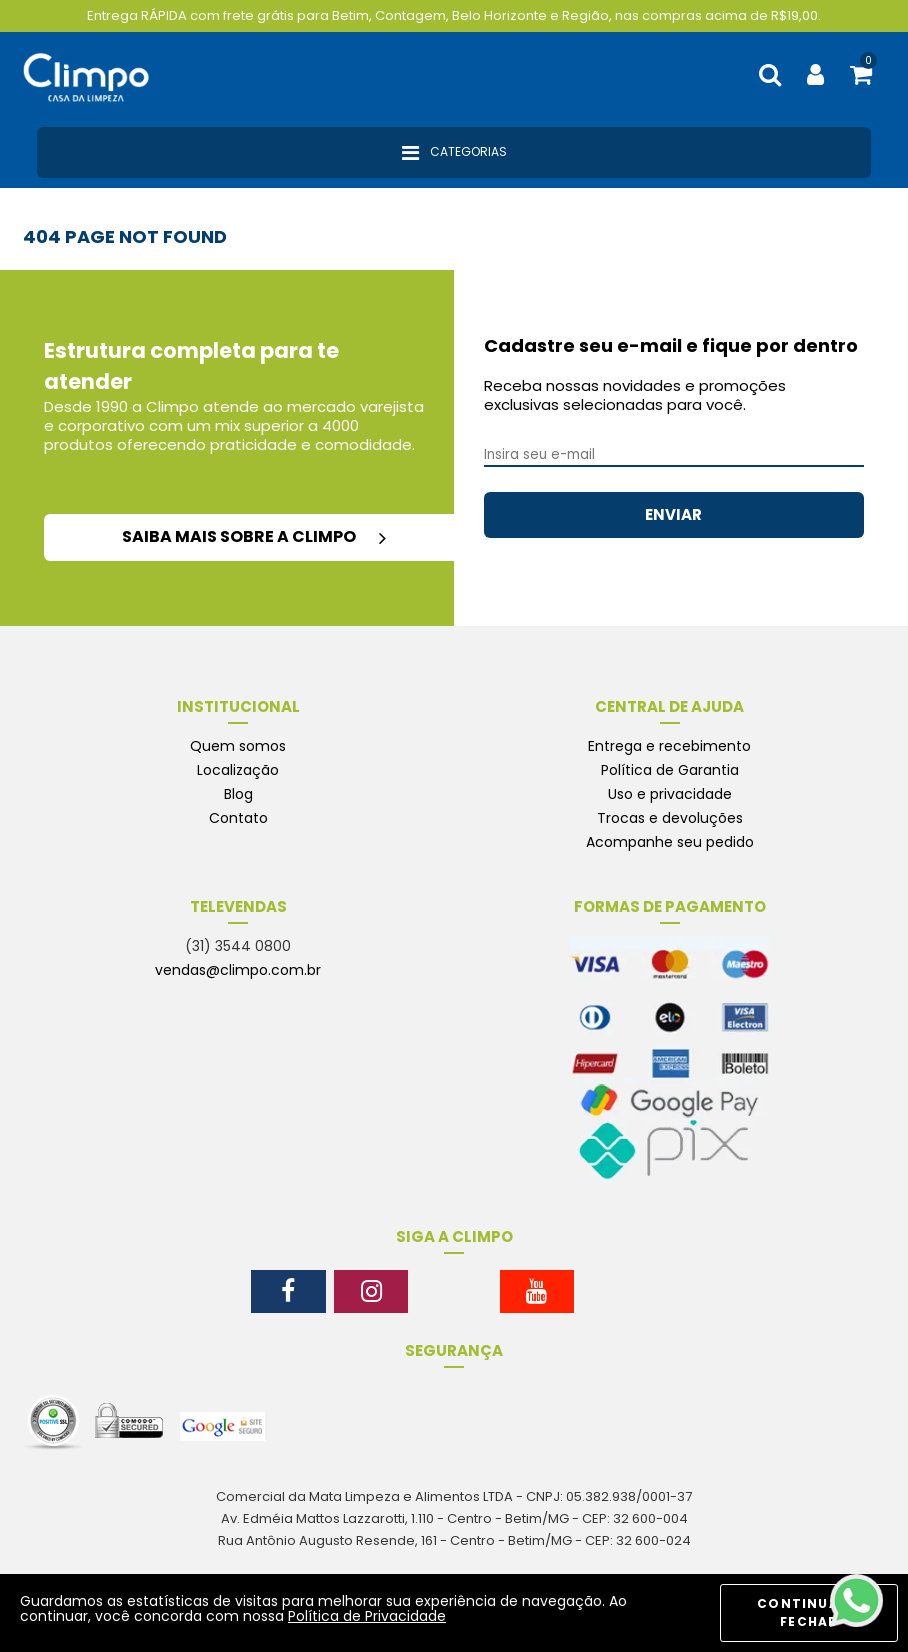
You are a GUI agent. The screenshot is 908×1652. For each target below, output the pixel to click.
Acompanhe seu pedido (670, 842)
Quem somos (238, 746)
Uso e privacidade (670, 794)
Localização (238, 770)
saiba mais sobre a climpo (254, 536)
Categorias (454, 153)
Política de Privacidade (367, 1616)
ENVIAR (673, 514)
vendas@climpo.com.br (238, 970)
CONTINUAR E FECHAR (808, 1612)
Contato (238, 818)
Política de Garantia (670, 770)
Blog (238, 794)
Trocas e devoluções (670, 818)
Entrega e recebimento (669, 746)
